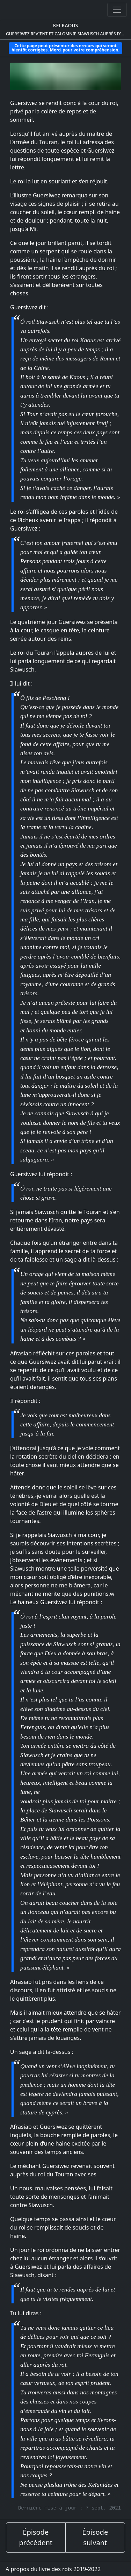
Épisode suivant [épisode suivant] (95, 2537)
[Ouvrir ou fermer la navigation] (117, 10)
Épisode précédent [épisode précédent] (35, 2537)
